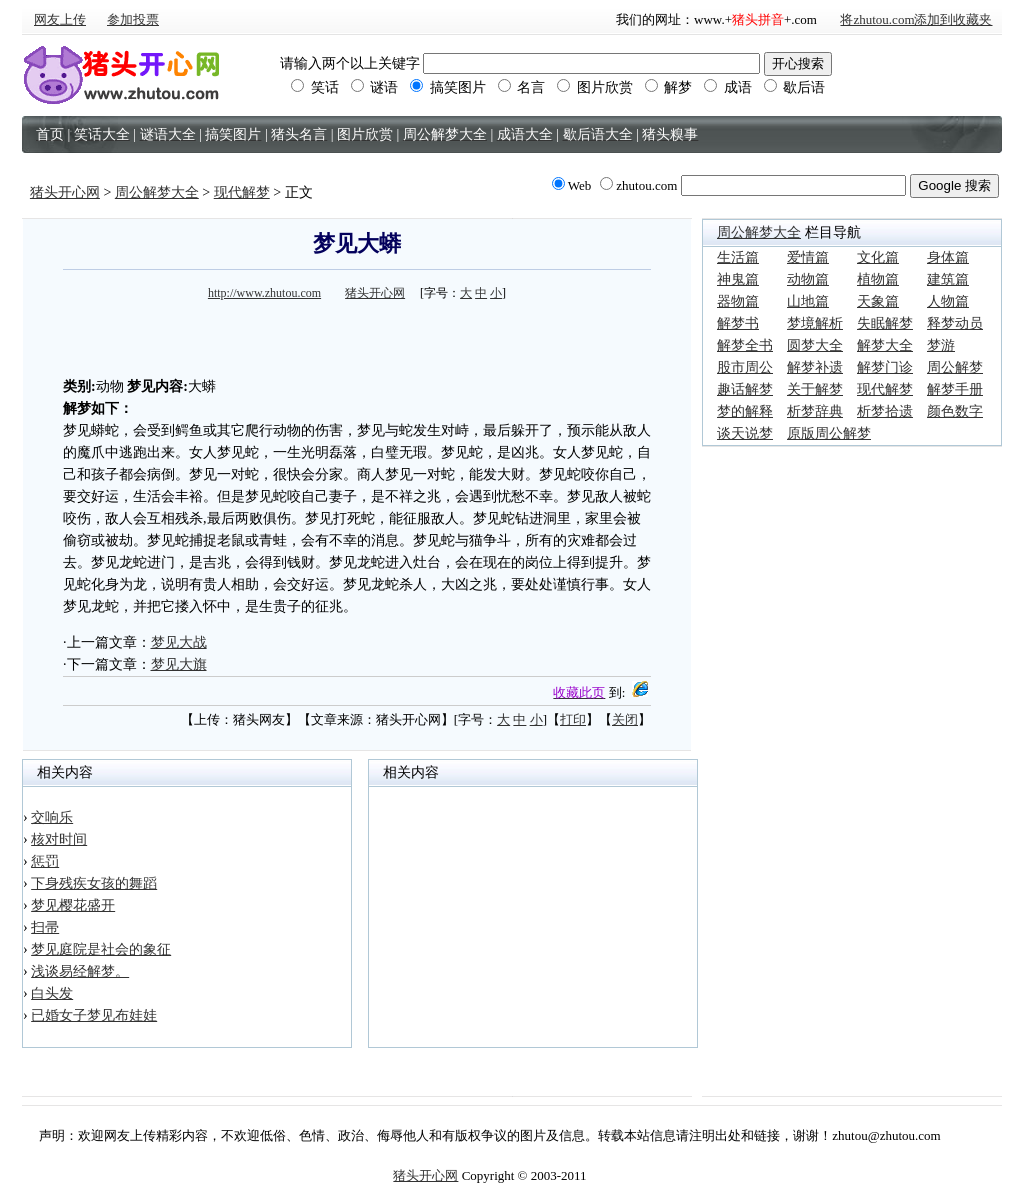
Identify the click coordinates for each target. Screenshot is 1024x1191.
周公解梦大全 (157, 192)
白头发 (52, 993)
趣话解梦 (745, 389)
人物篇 (948, 301)
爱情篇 (808, 257)
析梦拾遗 (885, 411)
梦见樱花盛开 (73, 905)
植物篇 (878, 279)
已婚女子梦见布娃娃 (94, 1015)
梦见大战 (179, 642)
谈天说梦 (745, 433)
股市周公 (745, 367)
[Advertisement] (357, 336)
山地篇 (808, 301)
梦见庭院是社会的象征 (101, 949)
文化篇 (878, 257)
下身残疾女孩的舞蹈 (94, 883)
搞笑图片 (448, 87)
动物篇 (808, 279)
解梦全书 (745, 345)
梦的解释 (745, 411)
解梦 (669, 87)
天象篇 (878, 301)
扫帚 (45, 927)
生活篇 (738, 257)
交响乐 (52, 817)
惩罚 (45, 861)
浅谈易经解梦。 (80, 971)
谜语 (375, 87)
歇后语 (795, 87)
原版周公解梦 (829, 433)
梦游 (941, 345)
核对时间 (59, 839)
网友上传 (60, 19)
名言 (522, 87)
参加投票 (133, 19)
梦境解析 (815, 323)
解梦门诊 (885, 367)
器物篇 (738, 301)
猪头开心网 (65, 192)
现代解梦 (242, 192)
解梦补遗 (815, 367)
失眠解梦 (885, 323)
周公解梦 (955, 367)
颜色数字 (955, 411)
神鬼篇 (738, 279)
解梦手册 (955, 389)
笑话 (315, 87)
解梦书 (738, 323)
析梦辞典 (815, 411)
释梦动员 (955, 323)
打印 (573, 719)
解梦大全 (885, 345)
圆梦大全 (815, 345)
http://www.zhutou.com (264, 293)
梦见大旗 (179, 664)
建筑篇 (948, 279)
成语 (728, 87)
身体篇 (948, 257)
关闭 (625, 719)
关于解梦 (815, 389)
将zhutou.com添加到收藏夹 (916, 19)
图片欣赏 (595, 87)
